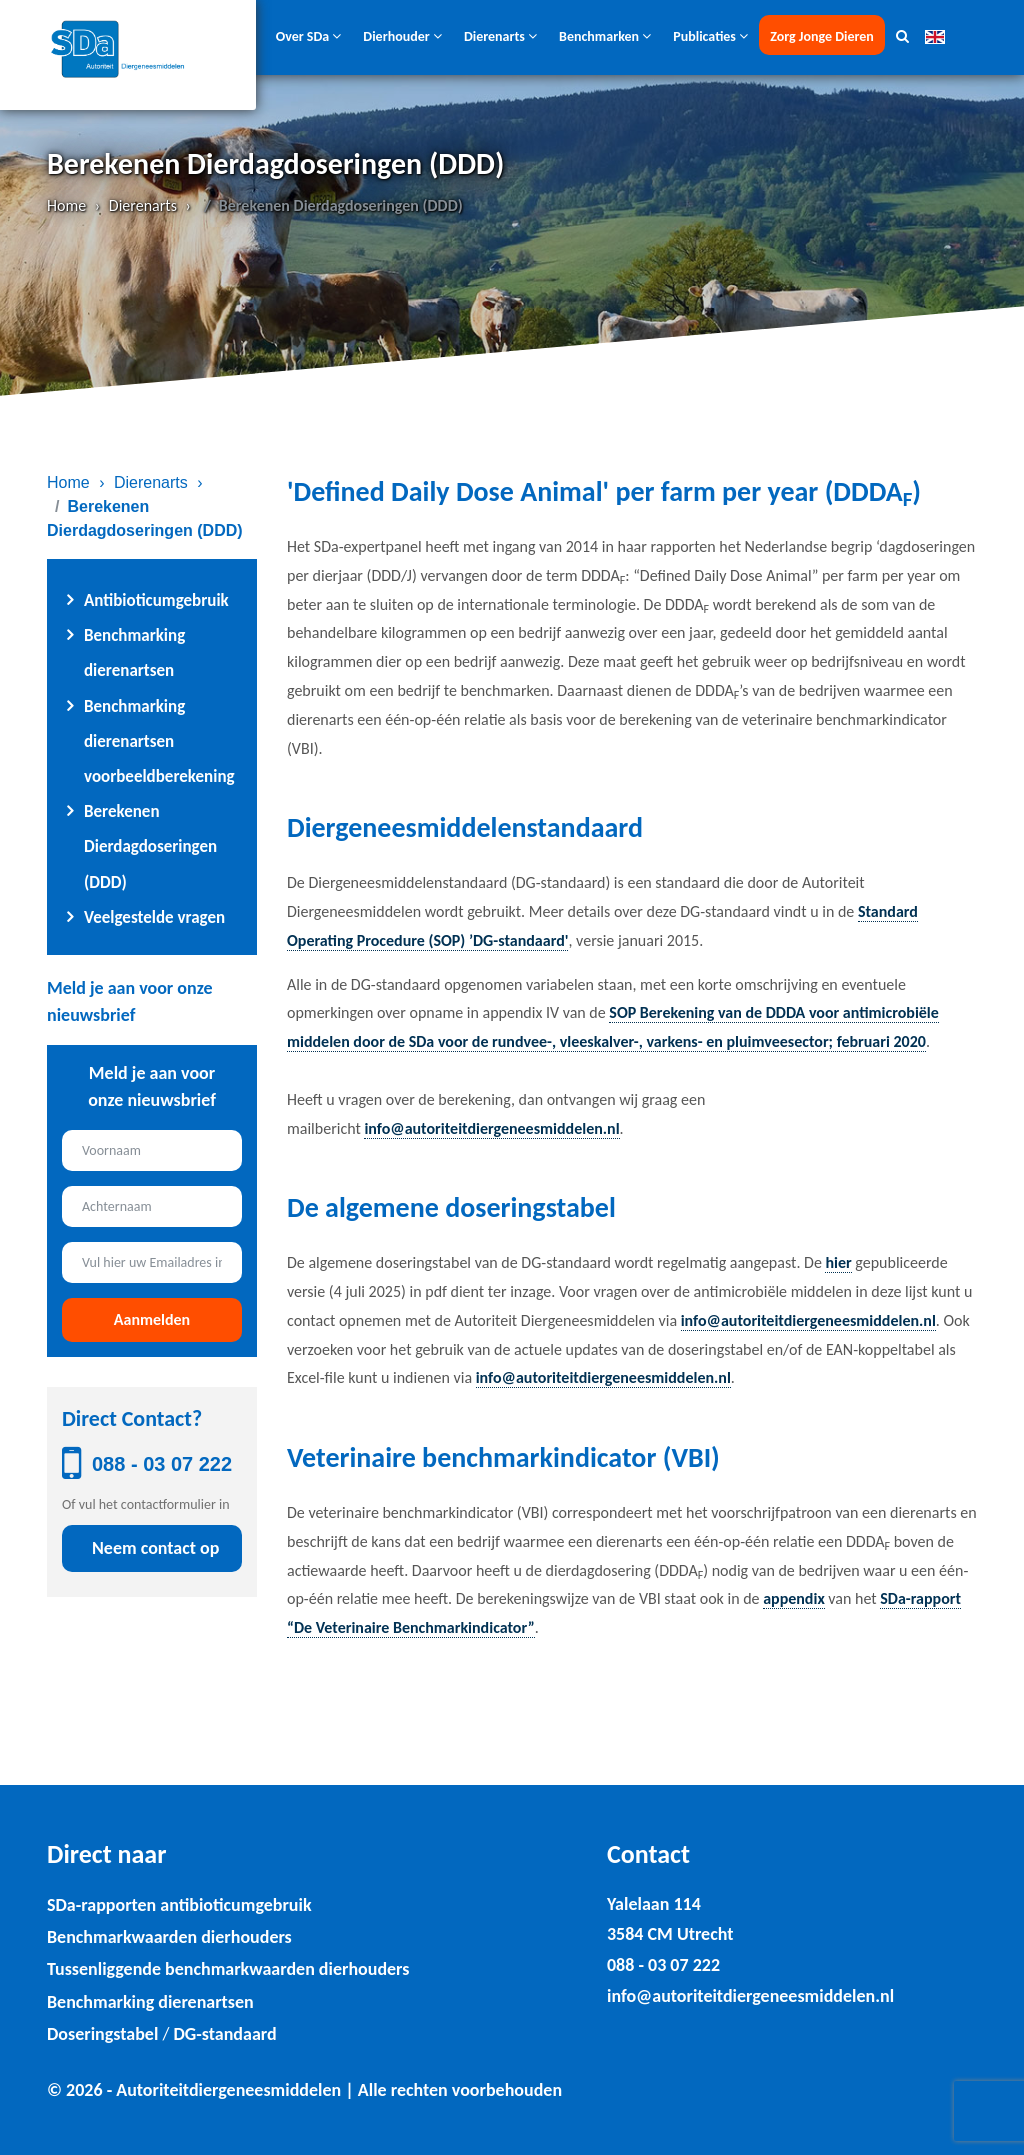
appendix (794, 1598)
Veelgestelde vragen (154, 917)
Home (66, 205)
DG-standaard (224, 2034)
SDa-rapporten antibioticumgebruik (179, 1905)
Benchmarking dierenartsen (150, 2002)
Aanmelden (152, 1319)
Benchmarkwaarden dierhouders (169, 1937)
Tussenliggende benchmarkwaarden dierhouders (228, 1969)
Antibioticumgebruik (156, 600)
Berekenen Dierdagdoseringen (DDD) (150, 846)
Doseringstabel (102, 2034)
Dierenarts (143, 205)
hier (838, 1262)
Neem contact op (155, 1548)
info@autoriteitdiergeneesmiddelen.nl (491, 1128)
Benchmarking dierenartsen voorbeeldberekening (159, 741)
